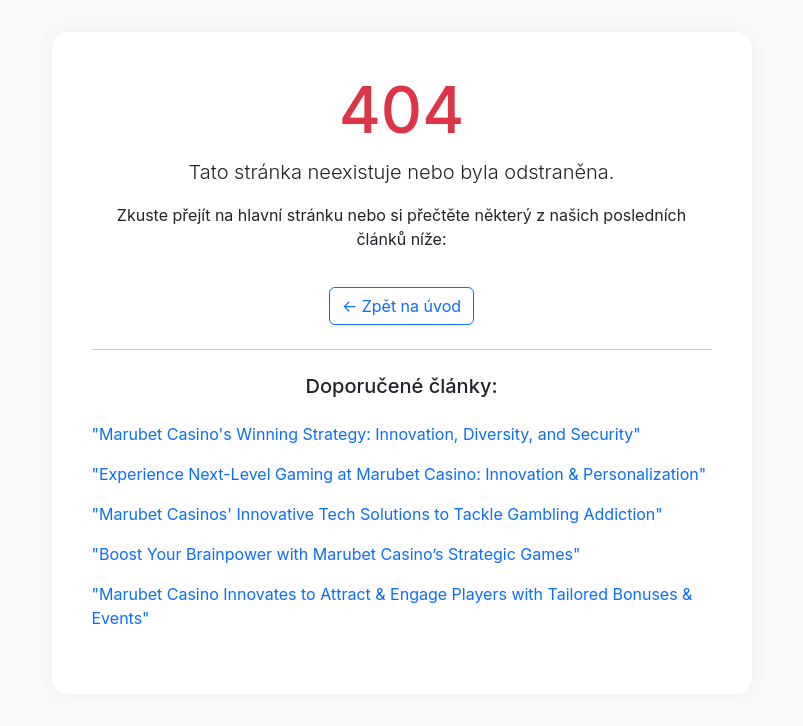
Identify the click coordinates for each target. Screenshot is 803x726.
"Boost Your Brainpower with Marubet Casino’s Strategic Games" (336, 554)
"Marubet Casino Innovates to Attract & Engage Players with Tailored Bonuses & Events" (392, 606)
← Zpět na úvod (401, 306)
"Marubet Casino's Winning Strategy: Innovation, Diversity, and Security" (366, 434)
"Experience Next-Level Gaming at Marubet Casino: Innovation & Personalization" (399, 474)
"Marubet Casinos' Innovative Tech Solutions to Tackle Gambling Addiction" (377, 514)
